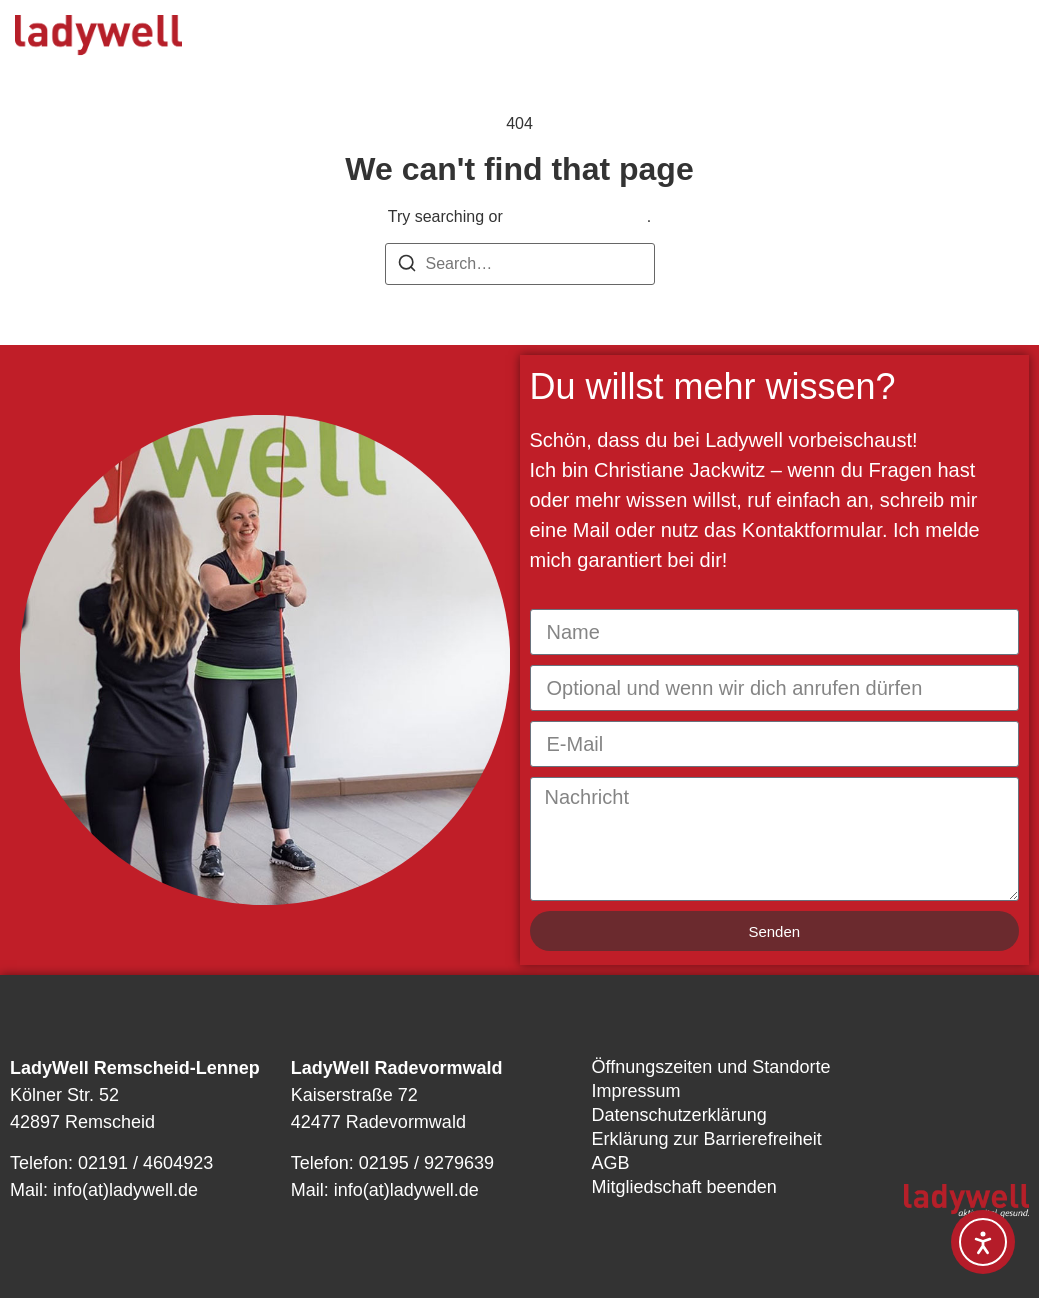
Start (272, 40)
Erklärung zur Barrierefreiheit (707, 1139)
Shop (607, 70)
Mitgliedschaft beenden (684, 1187)
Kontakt (505, 70)
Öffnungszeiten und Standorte (711, 1067)
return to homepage (577, 216)
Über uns (667, 40)
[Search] (407, 266)
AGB (611, 1163)
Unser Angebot (400, 40)
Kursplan (545, 40)
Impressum (636, 1091)
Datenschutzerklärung (679, 1115)
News (776, 40)
